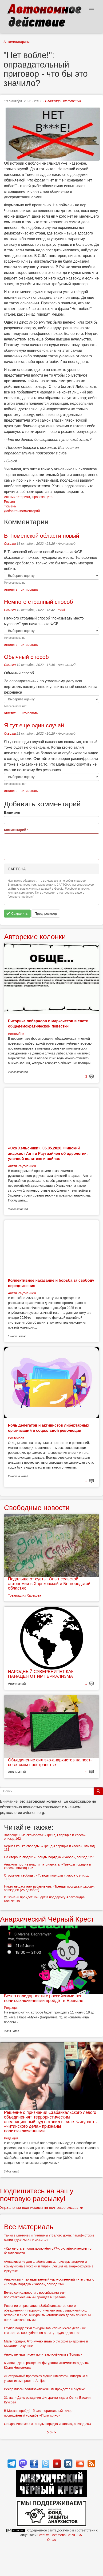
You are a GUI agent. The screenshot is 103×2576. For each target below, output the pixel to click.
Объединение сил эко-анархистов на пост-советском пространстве (50, 1762)
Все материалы (29, 2227)
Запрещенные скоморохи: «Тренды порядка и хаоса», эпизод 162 (45, 1836)
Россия (9, 501)
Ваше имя (12, 812)
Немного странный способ (38, 602)
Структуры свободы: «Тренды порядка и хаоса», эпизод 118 (46, 1877)
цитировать (29, 589)
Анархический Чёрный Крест (47, 1919)
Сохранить (17, 913)
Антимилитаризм (16, 42)
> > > (51, 2432)
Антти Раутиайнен (22, 1166)
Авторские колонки (35, 937)
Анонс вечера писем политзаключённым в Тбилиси (43, 2354)
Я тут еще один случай (34, 725)
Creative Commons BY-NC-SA (59, 2535)
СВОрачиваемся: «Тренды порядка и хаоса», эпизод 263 (47, 2424)
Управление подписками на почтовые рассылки (41, 2208)
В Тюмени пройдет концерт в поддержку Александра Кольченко (44, 1899)
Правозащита (42, 497)
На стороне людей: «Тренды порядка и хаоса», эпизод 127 (49, 1857)
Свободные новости (37, 1507)
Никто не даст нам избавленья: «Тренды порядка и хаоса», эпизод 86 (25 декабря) (49, 1888)
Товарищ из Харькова (24, 1595)
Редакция (11, 2007)
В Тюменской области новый (41, 536)
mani (61, 610)
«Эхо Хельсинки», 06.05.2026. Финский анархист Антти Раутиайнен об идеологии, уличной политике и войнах (48, 1153)
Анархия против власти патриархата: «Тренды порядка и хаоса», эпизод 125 (47, 1866)
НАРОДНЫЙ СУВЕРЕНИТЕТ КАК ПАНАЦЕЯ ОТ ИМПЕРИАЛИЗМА (41, 1674)
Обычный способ (26, 657)
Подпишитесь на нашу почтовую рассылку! (36, 2194)
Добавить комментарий (22, 511)
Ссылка (10, 543)
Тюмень (10, 506)
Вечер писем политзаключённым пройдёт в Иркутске (44, 2389)
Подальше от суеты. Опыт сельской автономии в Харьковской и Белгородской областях (49, 1584)
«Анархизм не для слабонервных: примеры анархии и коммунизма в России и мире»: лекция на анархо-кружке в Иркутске (48, 2266)
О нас (51, 2540)
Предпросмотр (46, 913)
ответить (10, 589)
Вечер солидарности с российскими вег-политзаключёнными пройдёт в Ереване (43, 1998)
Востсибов (16, 1034)
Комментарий (16, 830)
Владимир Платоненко (63, 101)
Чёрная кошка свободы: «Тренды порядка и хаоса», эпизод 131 (49, 1847)
